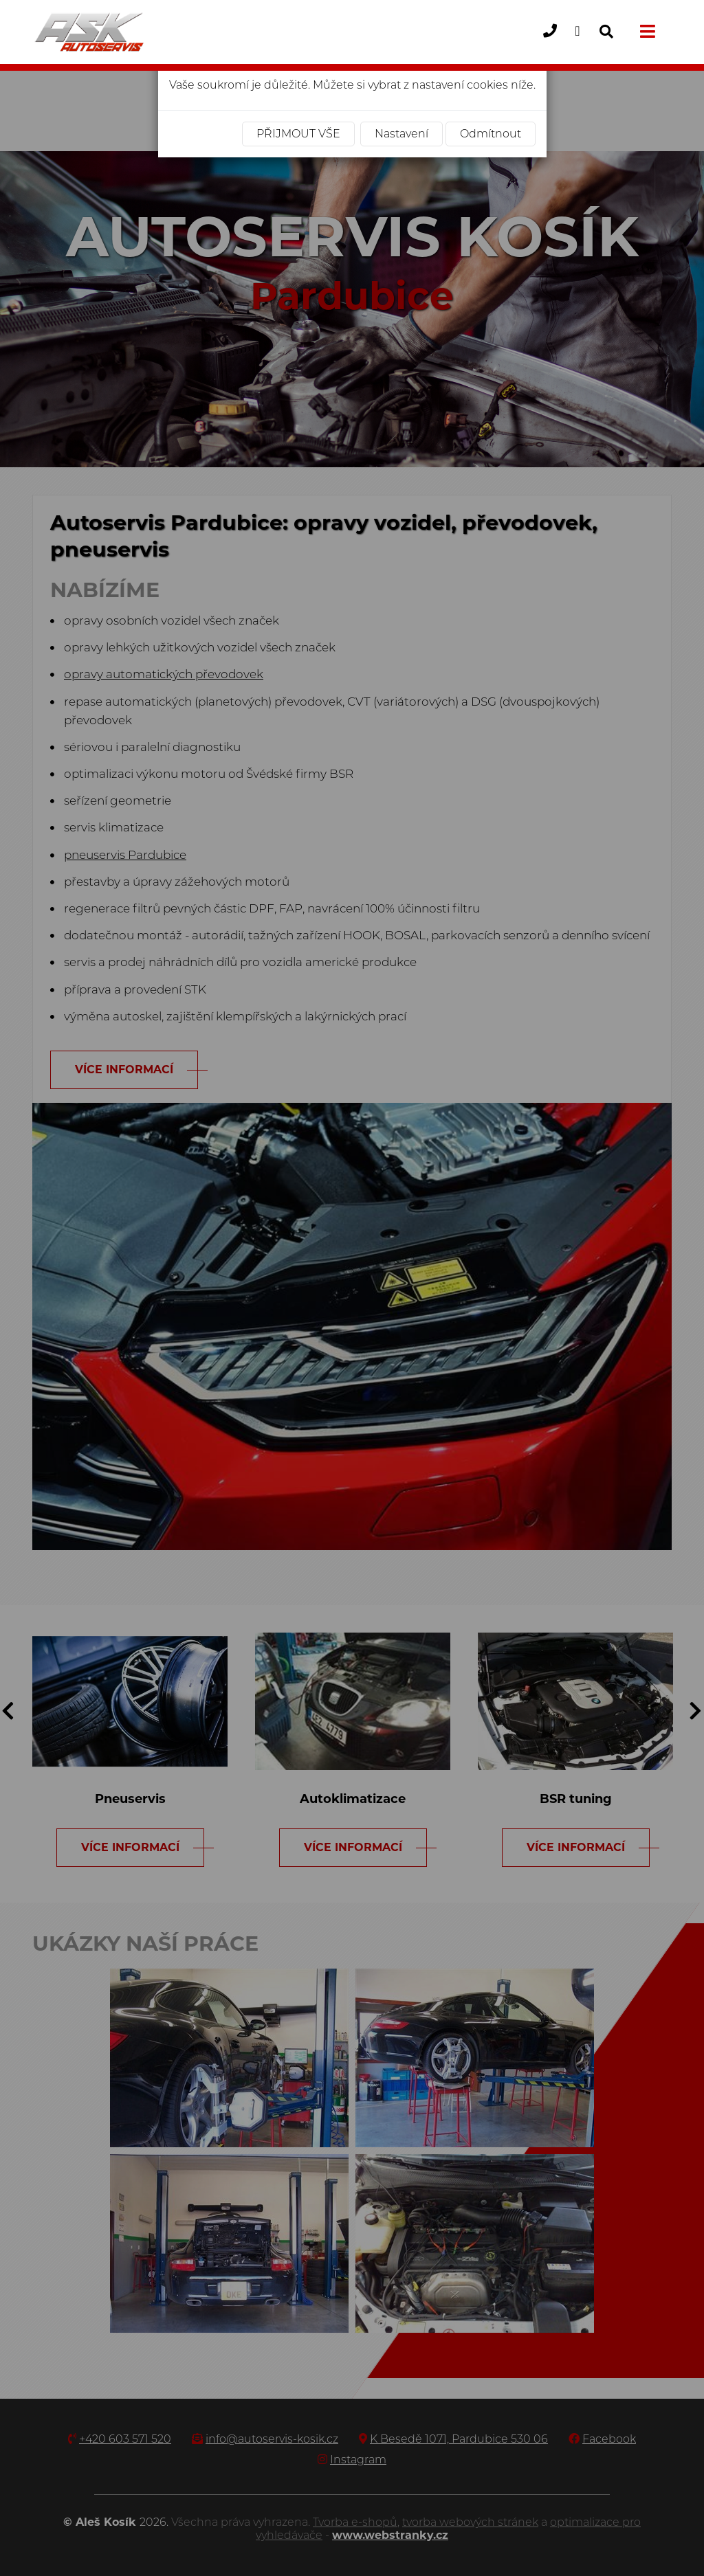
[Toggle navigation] (645, 31)
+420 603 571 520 (554, 42)
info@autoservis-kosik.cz (582, 42)
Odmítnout (490, 133)
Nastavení (401, 133)
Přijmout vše (298, 133)
